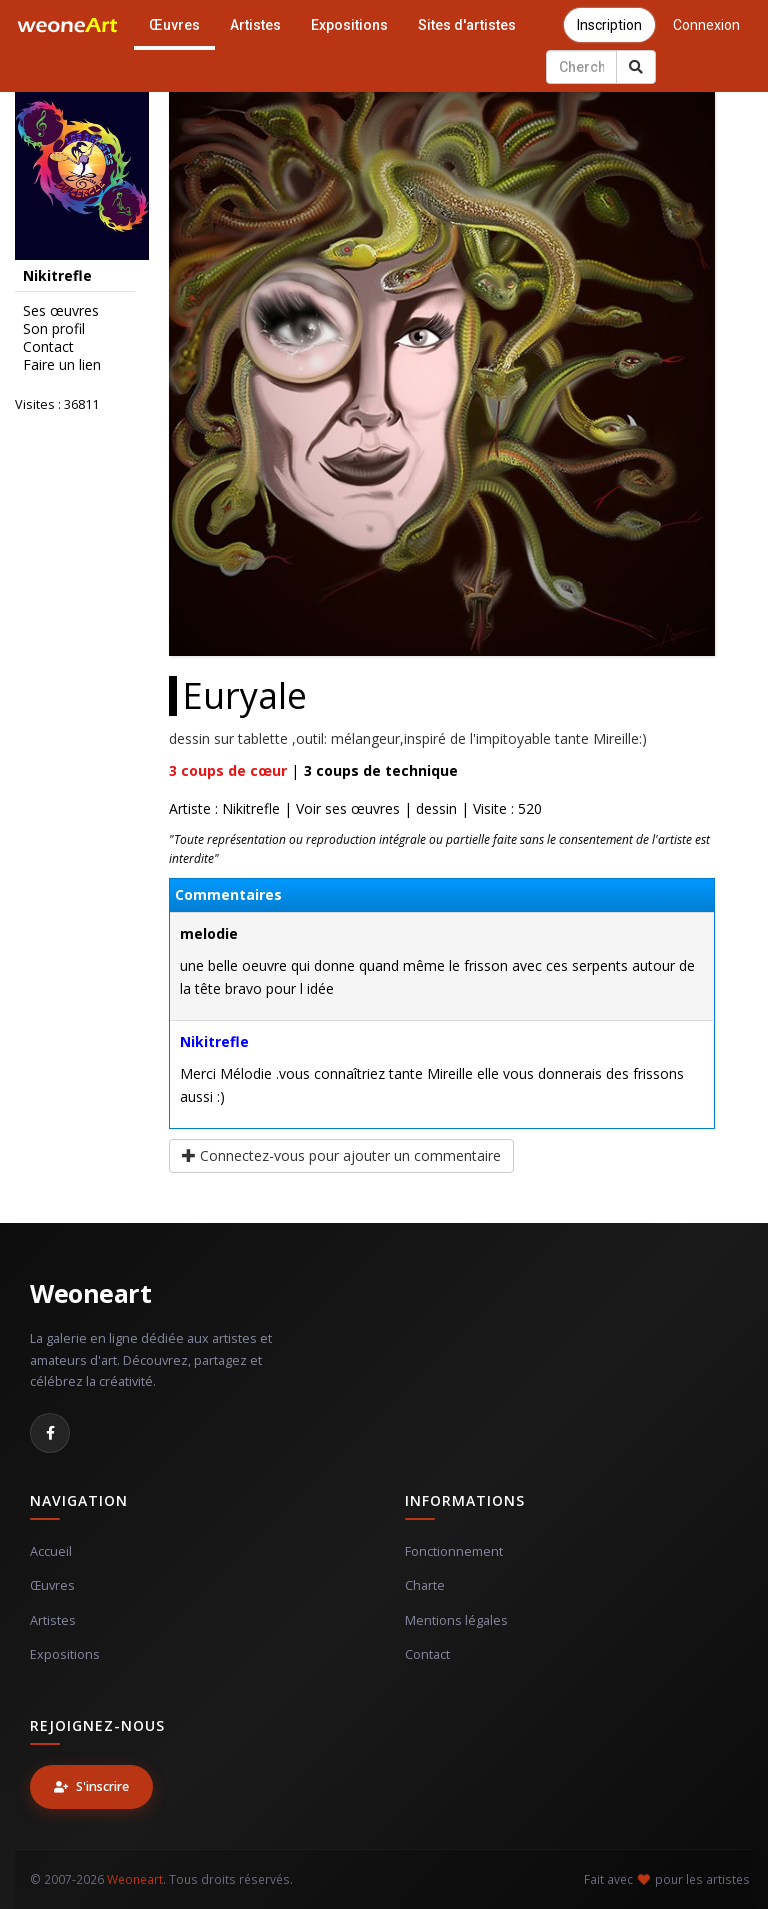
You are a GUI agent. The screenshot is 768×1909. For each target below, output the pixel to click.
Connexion (706, 25)
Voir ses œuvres (348, 808)
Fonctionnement (454, 1551)
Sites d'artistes (467, 25)
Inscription (609, 25)
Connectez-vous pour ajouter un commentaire (341, 1155)
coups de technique (381, 770)
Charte (425, 1585)
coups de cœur (228, 770)
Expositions (349, 25)
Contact (48, 347)
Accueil (51, 1551)
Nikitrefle (214, 1041)
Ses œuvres (61, 311)
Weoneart (90, 1293)
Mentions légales (456, 1620)
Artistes (255, 25)
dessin (436, 808)
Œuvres (174, 25)
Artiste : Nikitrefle (224, 808)
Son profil (54, 329)
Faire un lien (62, 365)
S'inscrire (91, 1786)
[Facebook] (50, 1433)
